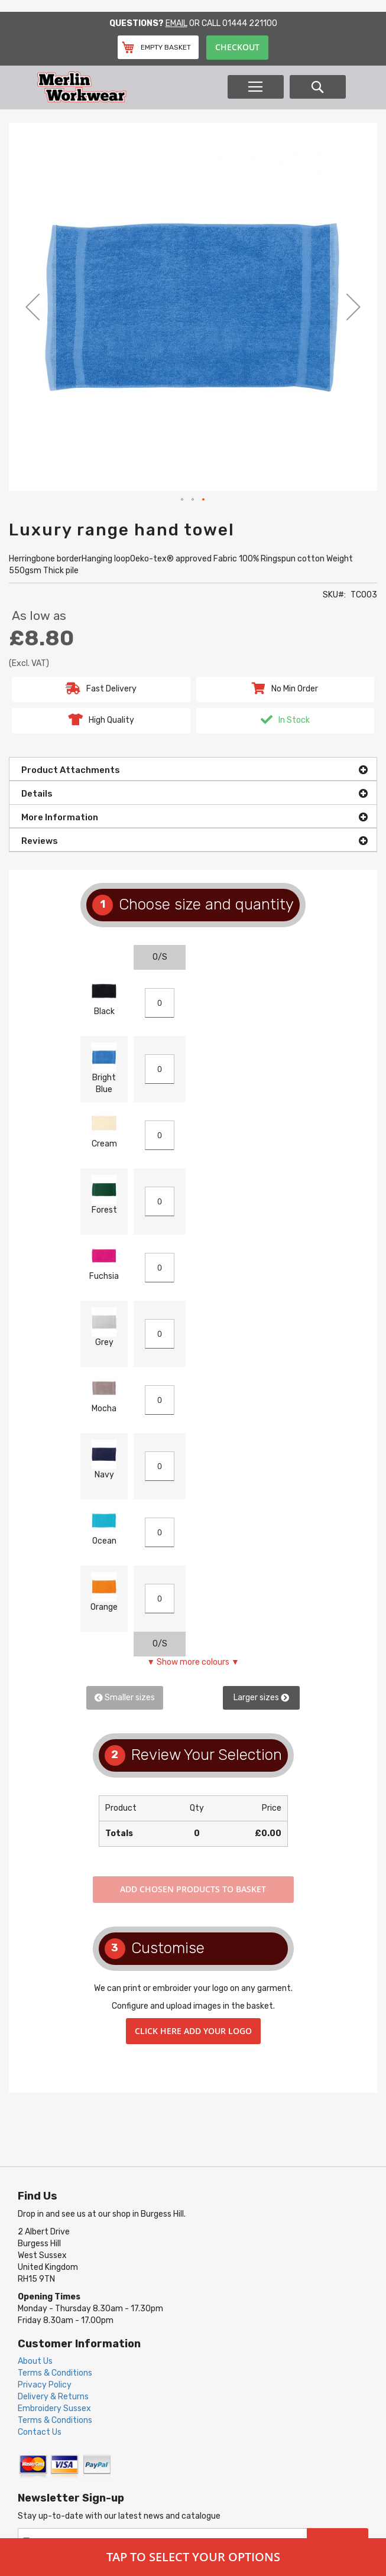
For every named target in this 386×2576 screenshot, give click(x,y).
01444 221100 (249, 23)
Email (176, 23)
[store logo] (131, 87)
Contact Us (39, 2432)
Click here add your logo (193, 2030)
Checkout (237, 47)
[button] (32, 307)
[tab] (193, 769)
